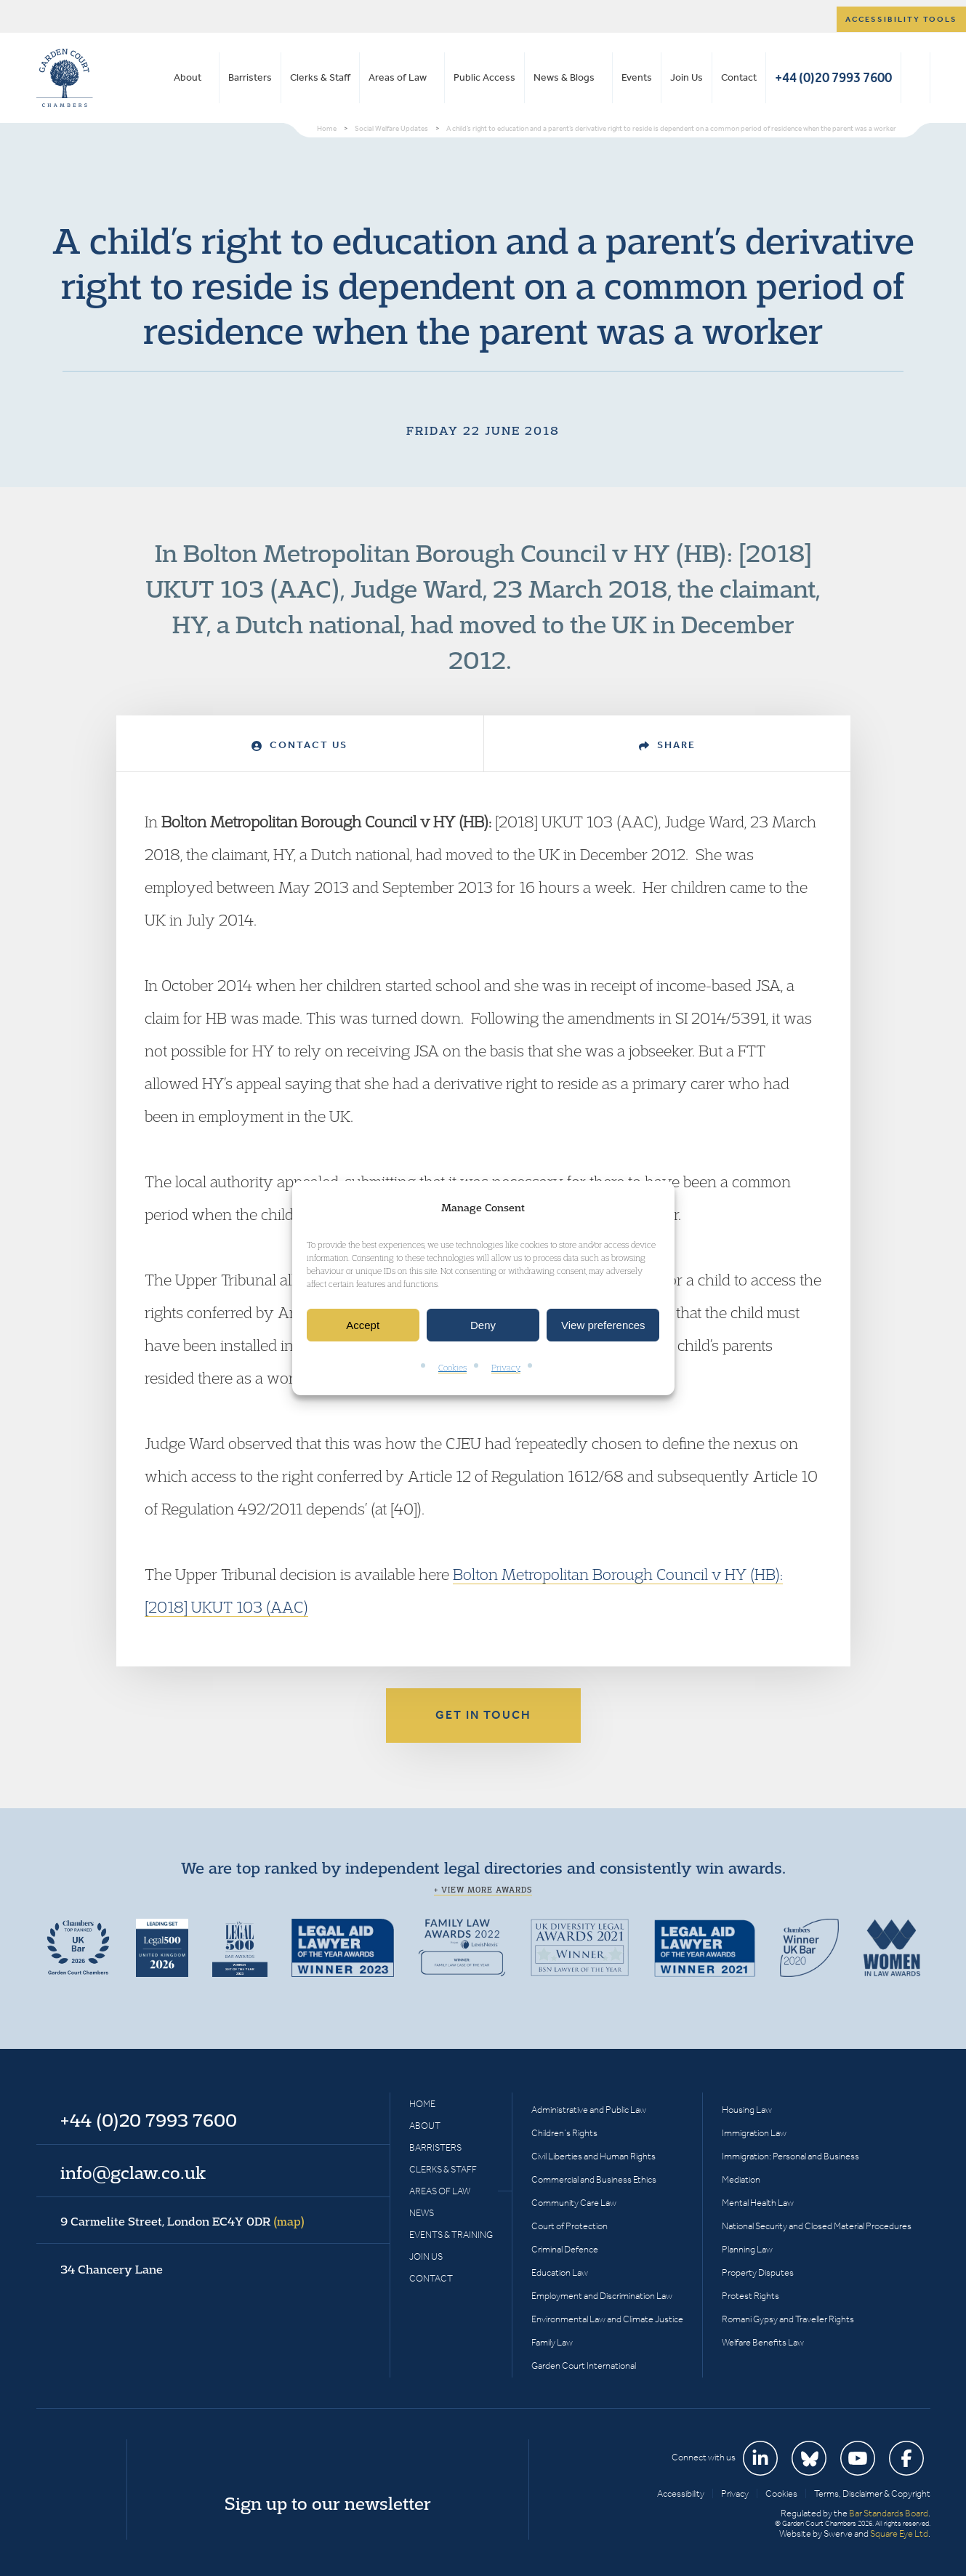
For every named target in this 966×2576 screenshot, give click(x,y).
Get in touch (483, 1715)
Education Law (559, 2272)
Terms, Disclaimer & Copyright (872, 2493)
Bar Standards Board (888, 2513)
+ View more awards (483, 1890)
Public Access (484, 77)
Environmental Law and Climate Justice (607, 2319)
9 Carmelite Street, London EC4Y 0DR (182, 2221)
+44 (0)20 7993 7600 (833, 77)
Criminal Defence (564, 2249)
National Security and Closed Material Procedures (816, 2225)
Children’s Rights (564, 2132)
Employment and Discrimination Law (601, 2295)
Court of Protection (569, 2225)
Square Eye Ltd (899, 2533)
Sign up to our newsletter (328, 2503)
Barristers (250, 77)
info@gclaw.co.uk (133, 2172)
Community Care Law (573, 2202)
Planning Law (747, 2249)
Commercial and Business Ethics (593, 2179)
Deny (483, 1325)
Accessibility (680, 2493)
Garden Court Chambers (64, 78)
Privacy (505, 1368)
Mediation (741, 2179)
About (187, 77)
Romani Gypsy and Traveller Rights (788, 2319)
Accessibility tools (901, 19)
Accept (362, 1325)
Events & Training (451, 2234)
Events (636, 77)
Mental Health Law (758, 2202)
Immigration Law (754, 2132)
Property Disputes (758, 2272)
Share (667, 745)
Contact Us (299, 745)
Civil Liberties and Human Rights (593, 2156)
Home (422, 2103)
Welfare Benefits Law (763, 2342)
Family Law (552, 2342)
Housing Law (747, 2109)
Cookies (452, 1368)
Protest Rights (750, 2295)
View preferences (603, 1325)
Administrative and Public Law (588, 2109)
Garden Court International (583, 2365)
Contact (739, 77)
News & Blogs (564, 77)
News (421, 2212)
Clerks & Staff (320, 77)
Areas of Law (398, 77)
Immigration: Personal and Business (790, 2156)
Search (915, 78)
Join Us (686, 77)
